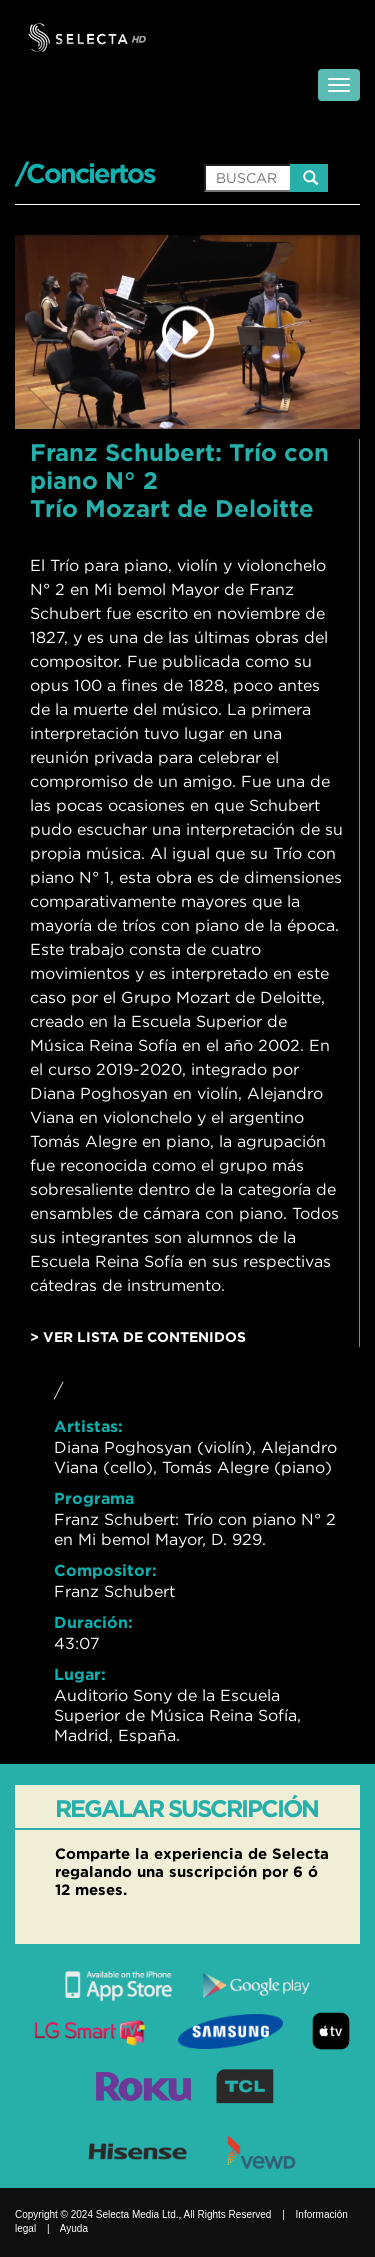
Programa (94, 1498)
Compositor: (105, 1570)
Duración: (93, 1622)
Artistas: (88, 1426)
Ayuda (74, 2228)
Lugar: (80, 1674)
